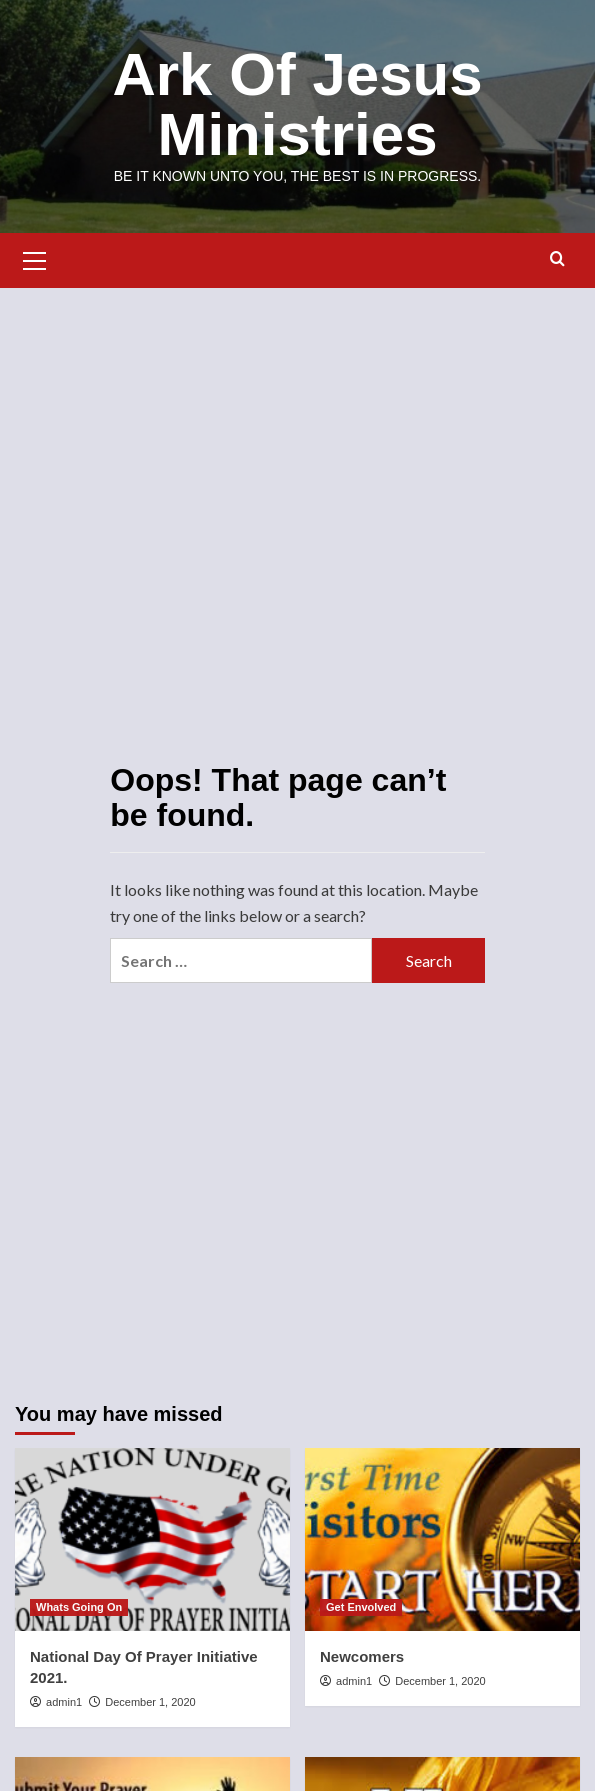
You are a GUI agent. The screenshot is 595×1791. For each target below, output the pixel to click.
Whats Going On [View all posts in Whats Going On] (79, 1607)
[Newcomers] (442, 1539)
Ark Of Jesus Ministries (297, 104)
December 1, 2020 (150, 1702)
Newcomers (362, 1656)
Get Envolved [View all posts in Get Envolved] (361, 1607)
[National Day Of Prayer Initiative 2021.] (152, 1539)
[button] (35, 258)
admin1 (64, 1702)
